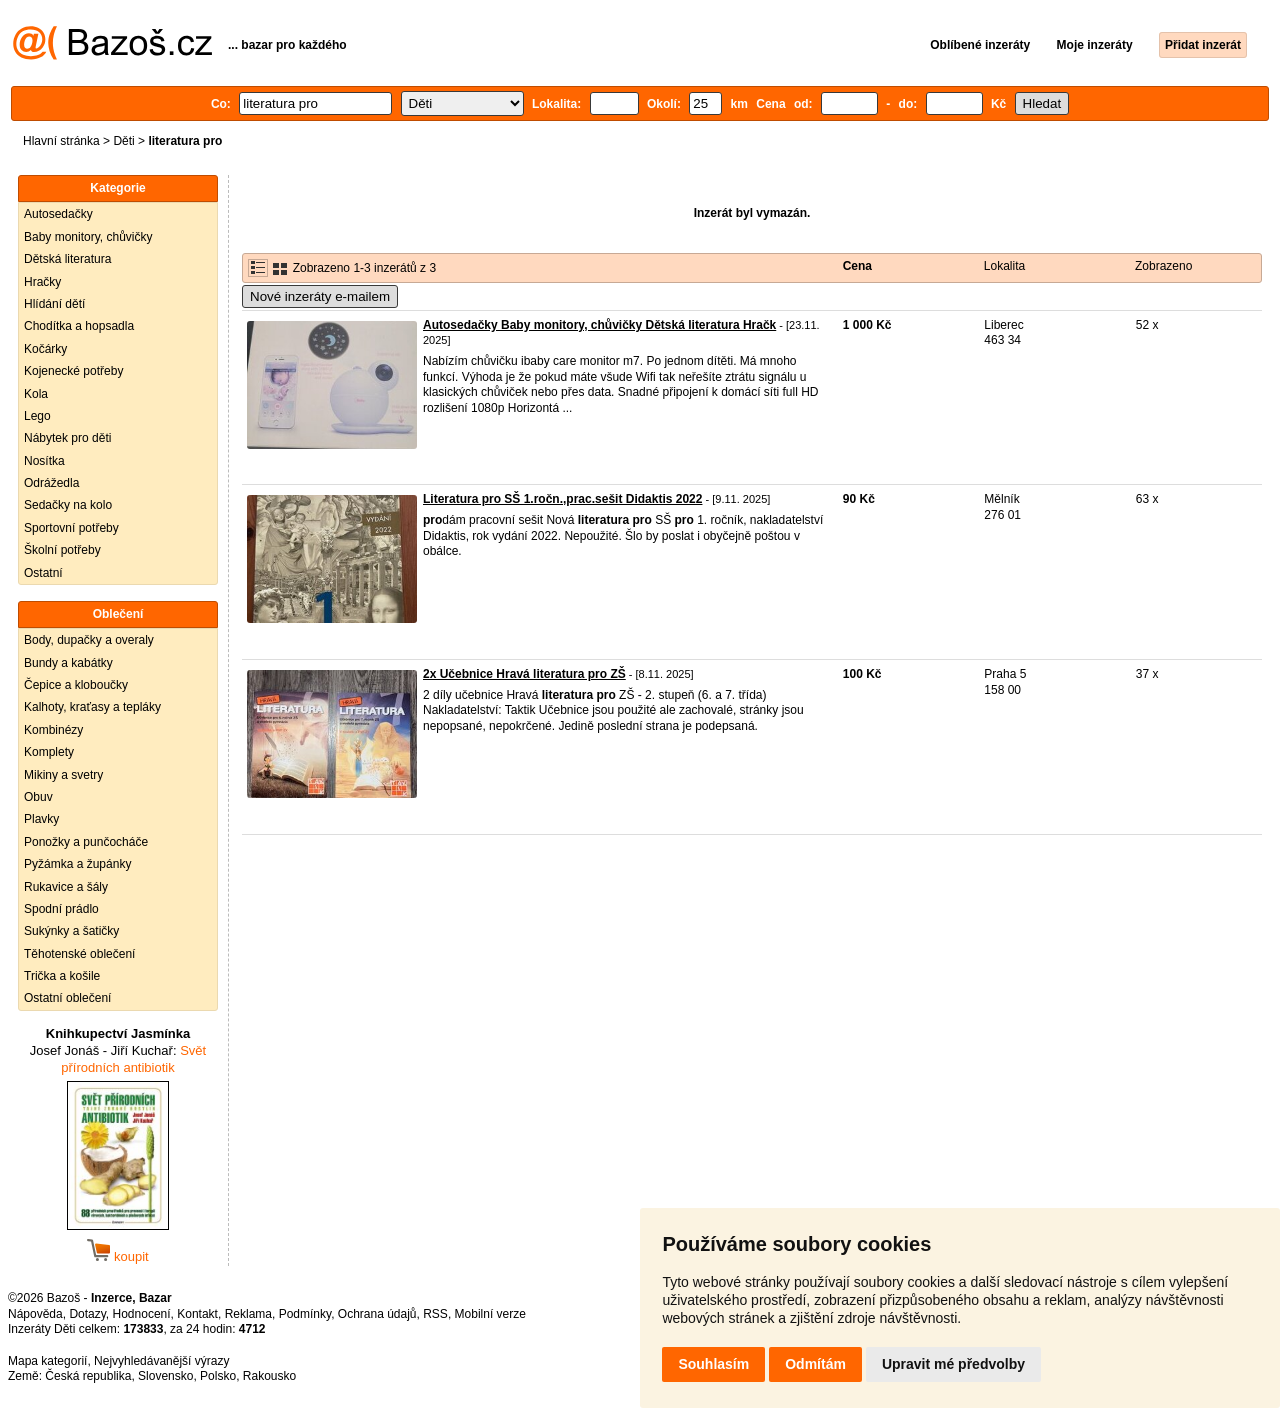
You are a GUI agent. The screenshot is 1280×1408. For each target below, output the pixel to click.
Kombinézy (53, 730)
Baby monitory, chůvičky (88, 237)
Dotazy (87, 1314)
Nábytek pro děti (67, 438)
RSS (435, 1314)
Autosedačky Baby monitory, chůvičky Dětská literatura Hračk (599, 325)
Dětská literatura (67, 259)
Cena (857, 266)
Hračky (42, 282)
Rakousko (269, 1376)
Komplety (49, 752)
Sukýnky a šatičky (71, 931)
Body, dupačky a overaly (89, 640)
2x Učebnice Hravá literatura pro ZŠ (524, 674)
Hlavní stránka (61, 141)
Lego (37, 416)
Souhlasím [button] (713, 1364)
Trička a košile (62, 976)
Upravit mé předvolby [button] (953, 1364)
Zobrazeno (1163, 266)
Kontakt (197, 1314)
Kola (36, 394)
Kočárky (45, 349)
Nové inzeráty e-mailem (320, 296)
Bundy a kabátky (68, 663)
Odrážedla (51, 483)
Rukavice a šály (66, 887)
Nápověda (35, 1314)
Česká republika (88, 1376)
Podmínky (305, 1314)
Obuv (38, 797)
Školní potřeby (62, 550)
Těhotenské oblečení (79, 954)
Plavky (41, 819)
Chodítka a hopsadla (79, 326)
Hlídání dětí (54, 304)
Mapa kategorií (47, 1361)
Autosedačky (58, 214)
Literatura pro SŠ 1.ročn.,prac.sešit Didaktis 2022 (562, 499)
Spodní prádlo (61, 909)
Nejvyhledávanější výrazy (161, 1361)
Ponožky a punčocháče (86, 842)
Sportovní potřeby (71, 528)
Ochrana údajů (377, 1314)
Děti (123, 141)
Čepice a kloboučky (76, 685)
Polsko (218, 1376)
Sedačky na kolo (68, 505)
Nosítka (44, 461)
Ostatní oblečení (67, 998)
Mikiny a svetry (63, 775)
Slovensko (165, 1376)
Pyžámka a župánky (77, 864)
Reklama (248, 1314)
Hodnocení (142, 1314)
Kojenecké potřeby (73, 371)
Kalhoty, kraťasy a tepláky (92, 707)
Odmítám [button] (815, 1364)
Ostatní (43, 573)
